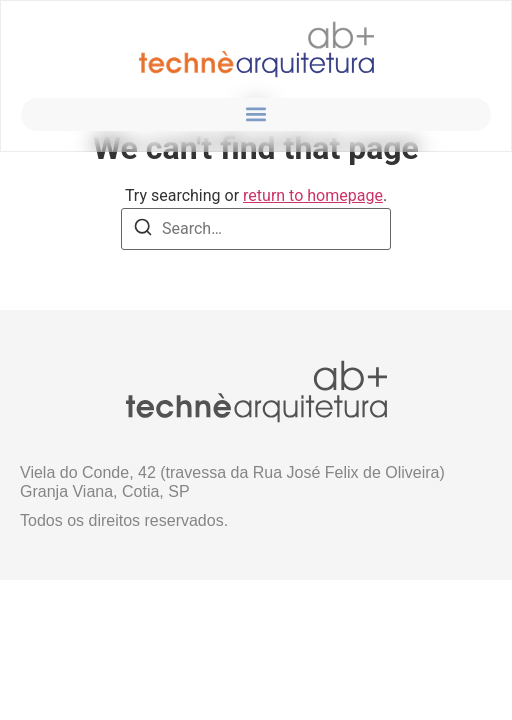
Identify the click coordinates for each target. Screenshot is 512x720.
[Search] (143, 230)
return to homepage (313, 195)
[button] (256, 114)
